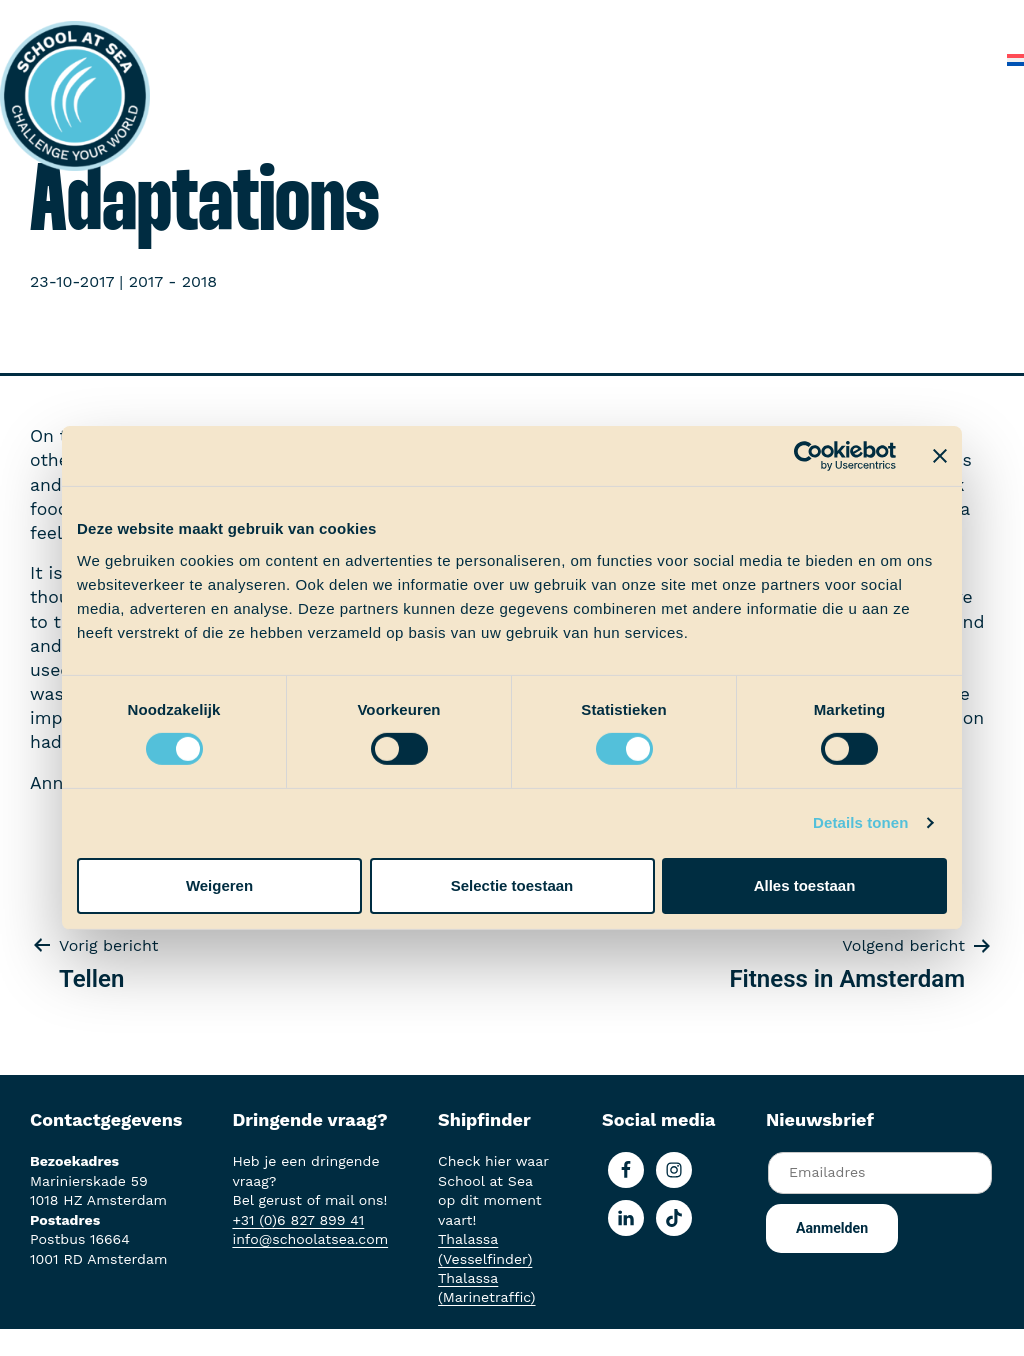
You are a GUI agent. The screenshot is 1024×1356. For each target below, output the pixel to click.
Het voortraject (400, 19)
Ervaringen (628, 19)
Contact (952, 59)
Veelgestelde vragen (820, 59)
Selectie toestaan (512, 885)
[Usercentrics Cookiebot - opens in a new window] (808, 456)
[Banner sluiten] (940, 456)
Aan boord (523, 19)
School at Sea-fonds (772, 19)
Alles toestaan (805, 885)
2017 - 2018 (173, 281)
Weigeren (219, 885)
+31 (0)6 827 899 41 (298, 1220)
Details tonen (860, 822)
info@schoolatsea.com (310, 1239)
